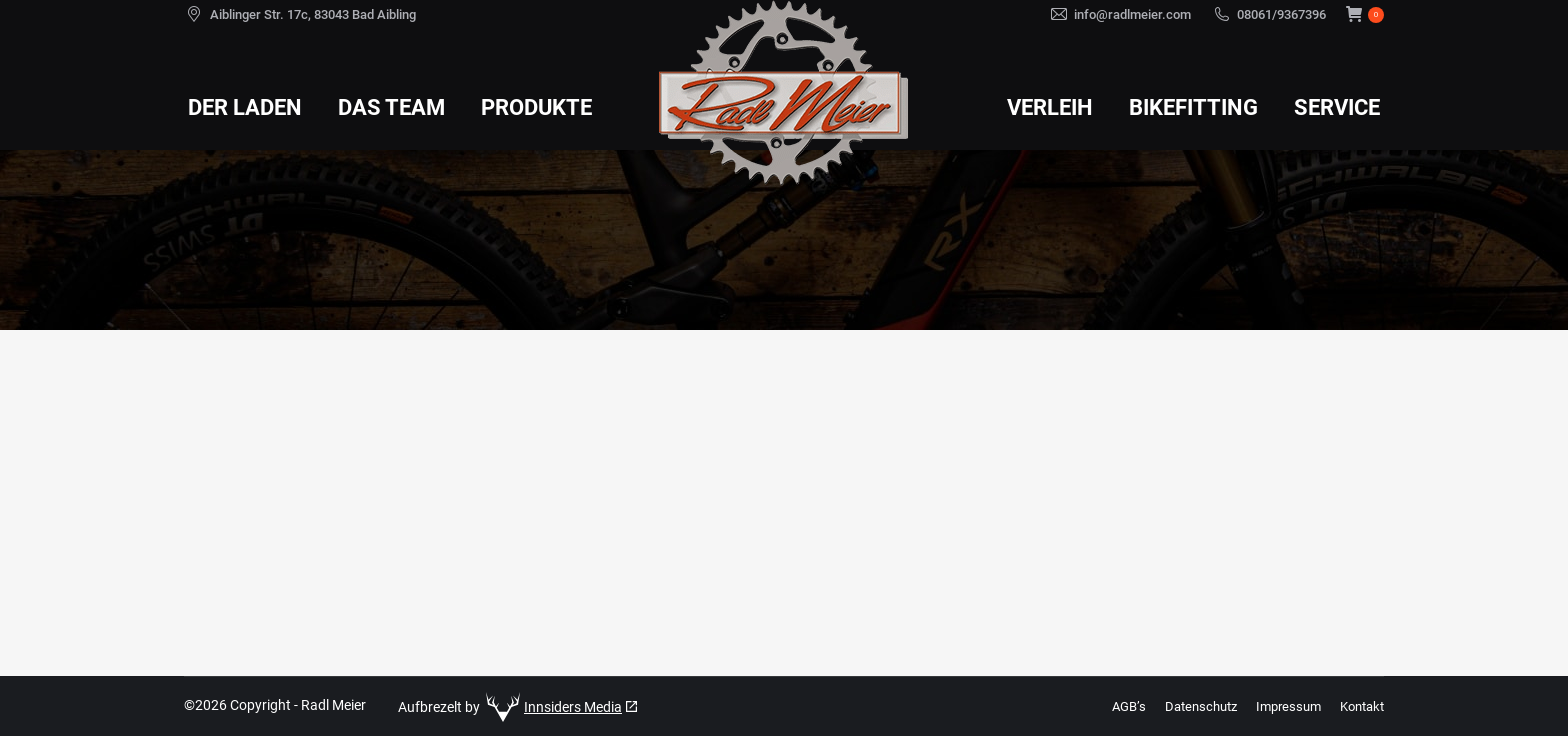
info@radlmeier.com (1132, 14)
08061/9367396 (1281, 14)
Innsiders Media (573, 707)
